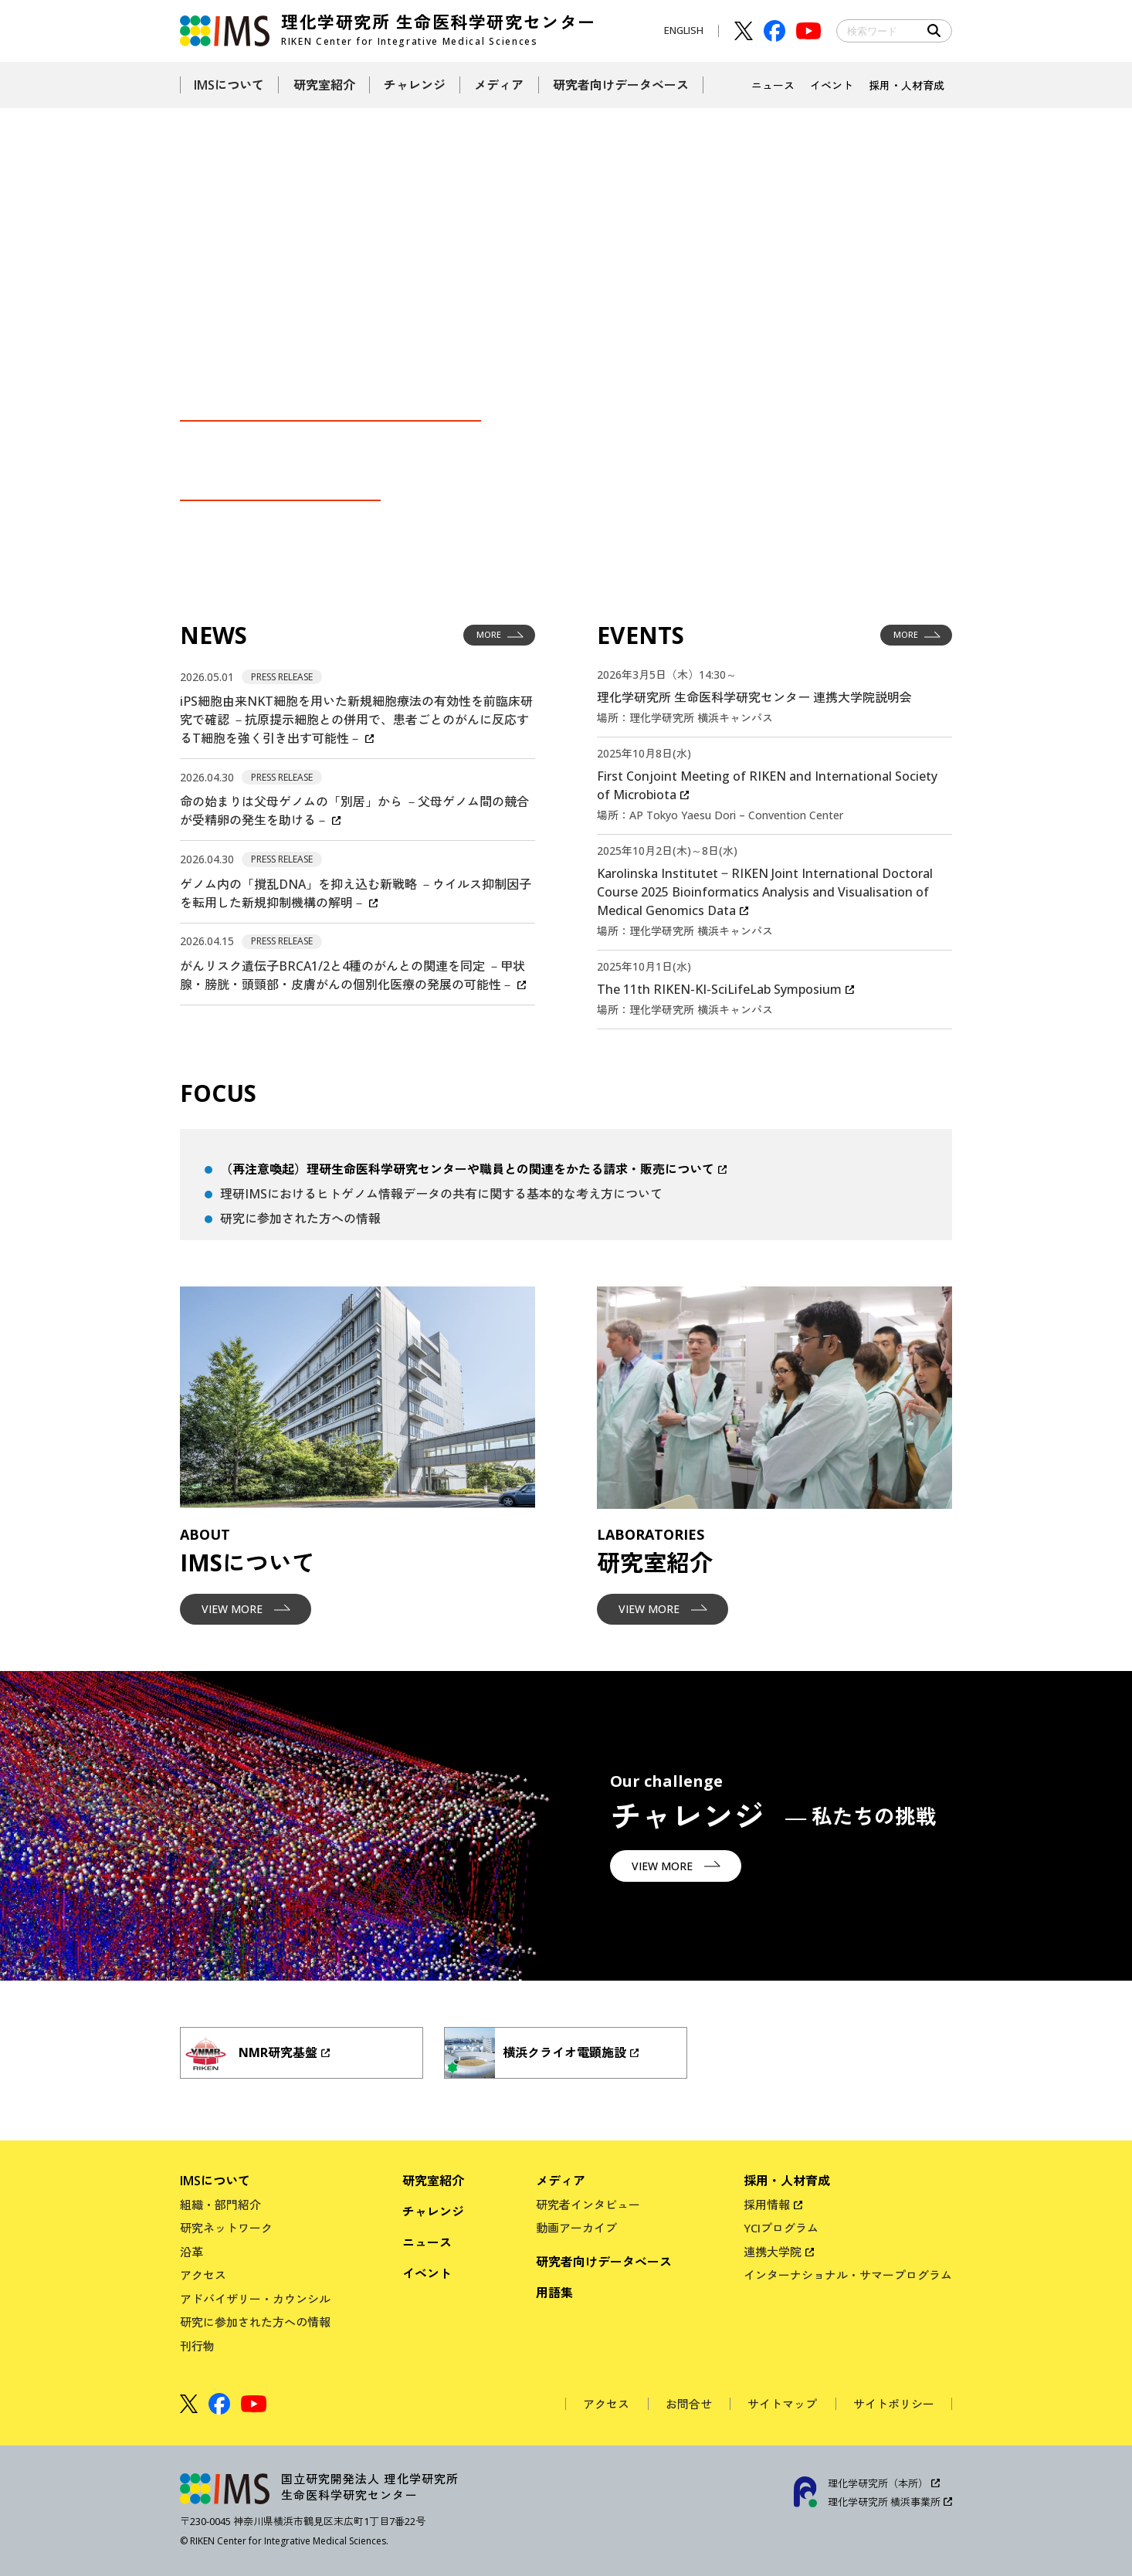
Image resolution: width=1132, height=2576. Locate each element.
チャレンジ (433, 2211)
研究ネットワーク (226, 2227)
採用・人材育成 (787, 2180)
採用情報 (767, 2204)
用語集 (554, 2292)
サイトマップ (782, 2404)
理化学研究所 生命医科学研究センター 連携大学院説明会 (754, 697)
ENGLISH (683, 30)
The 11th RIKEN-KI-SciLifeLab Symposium (719, 989)
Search (934, 30)
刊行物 (197, 2346)
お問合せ (689, 2404)
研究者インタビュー (588, 2204)
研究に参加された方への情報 (300, 1218)
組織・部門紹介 (220, 2204)
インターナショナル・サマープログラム (848, 2275)
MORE (499, 635)
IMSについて (215, 2180)
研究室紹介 (433, 2180)
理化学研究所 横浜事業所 (884, 2502)
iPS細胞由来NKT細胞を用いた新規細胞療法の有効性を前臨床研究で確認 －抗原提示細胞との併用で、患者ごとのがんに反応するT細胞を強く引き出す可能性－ (356, 720)
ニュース (427, 2242)
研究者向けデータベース (604, 2261)
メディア (560, 2180)
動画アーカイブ (576, 2227)
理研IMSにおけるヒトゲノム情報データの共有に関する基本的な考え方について (441, 1193)
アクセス (203, 2275)
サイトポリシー (893, 2404)
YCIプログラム (781, 2227)
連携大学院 (773, 2251)
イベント (427, 2273)
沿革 (191, 2251)
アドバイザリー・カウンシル (255, 2299)
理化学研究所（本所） (878, 2483)
